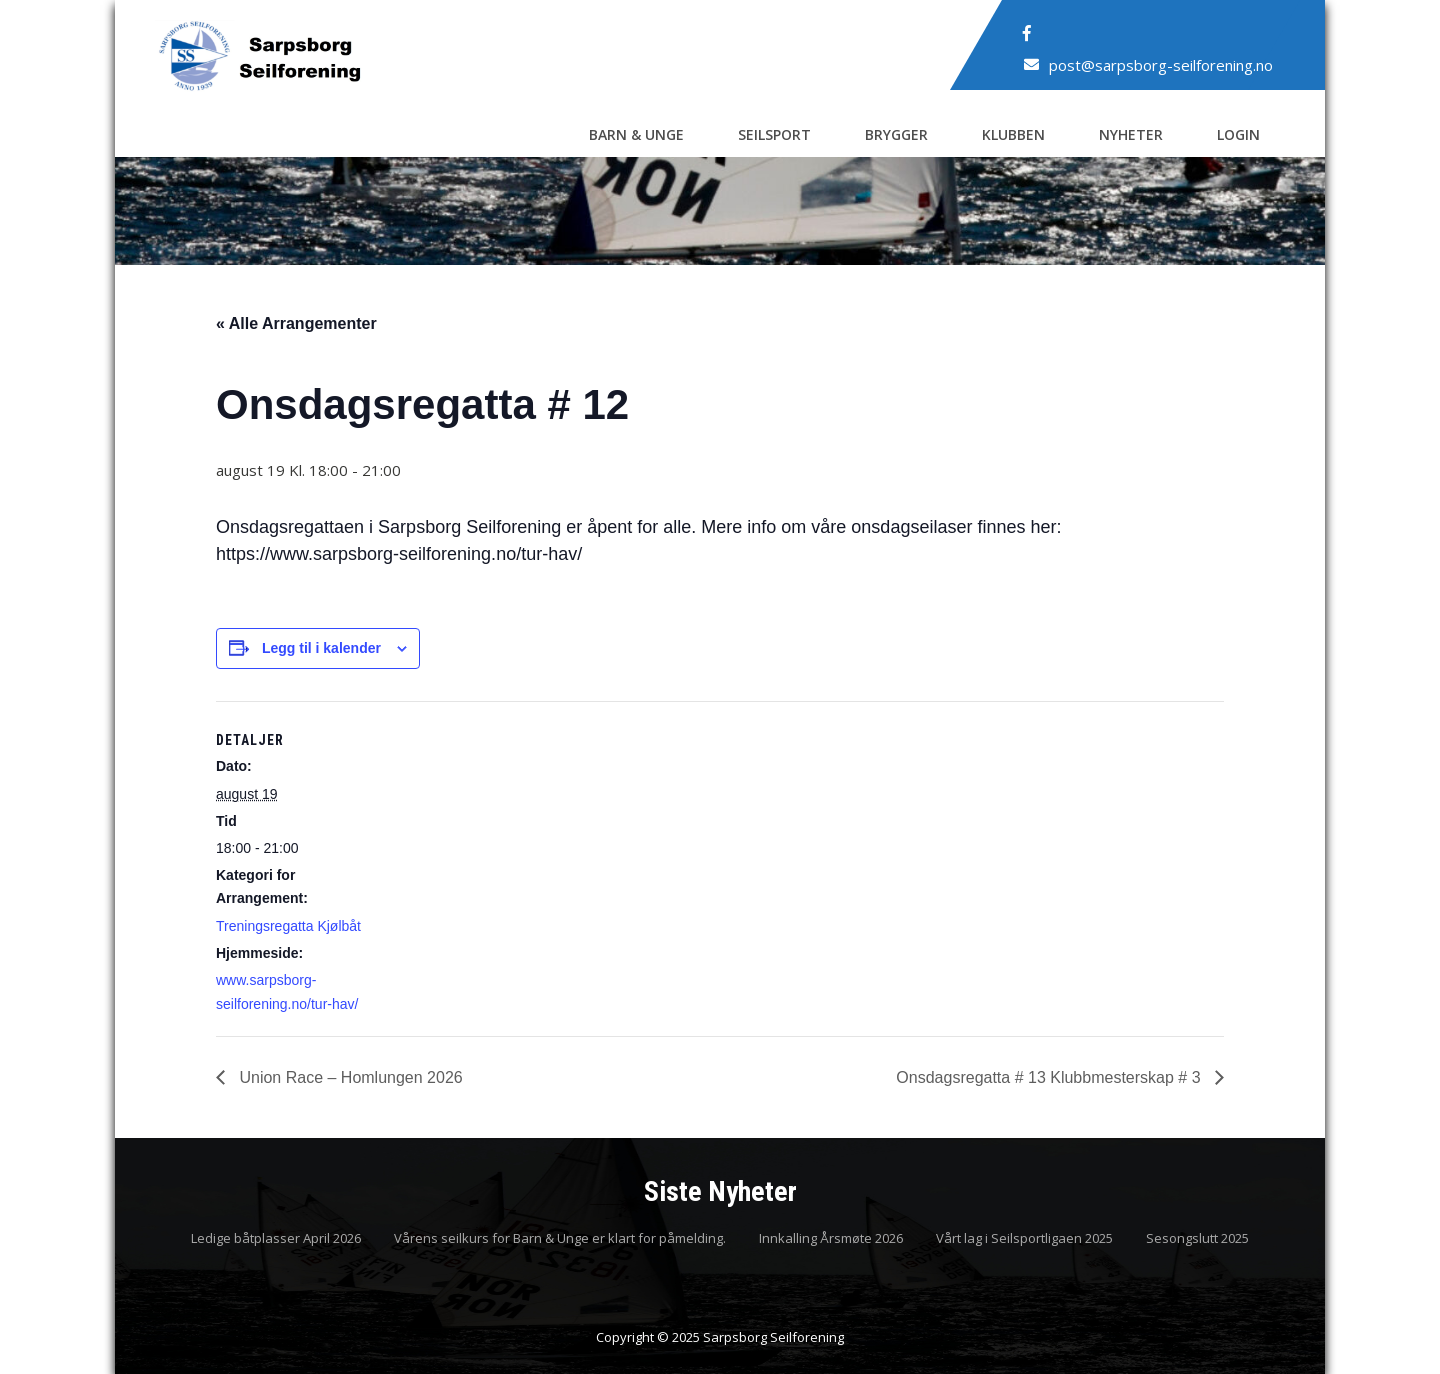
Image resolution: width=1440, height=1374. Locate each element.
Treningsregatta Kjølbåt (288, 926)
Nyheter (1131, 134)
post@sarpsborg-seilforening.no (1161, 65)
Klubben (1013, 134)
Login (1238, 134)
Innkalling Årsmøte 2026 (831, 1239)
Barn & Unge (636, 134)
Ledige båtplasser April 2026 (276, 1239)
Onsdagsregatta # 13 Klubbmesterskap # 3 (1050, 1077)
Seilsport (774, 134)
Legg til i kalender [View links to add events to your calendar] (321, 648)
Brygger (896, 134)
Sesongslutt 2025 (1197, 1239)
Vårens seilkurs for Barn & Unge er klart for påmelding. (560, 1239)
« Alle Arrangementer (296, 323)
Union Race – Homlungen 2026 (349, 1077)
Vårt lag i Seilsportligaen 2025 (1024, 1239)
